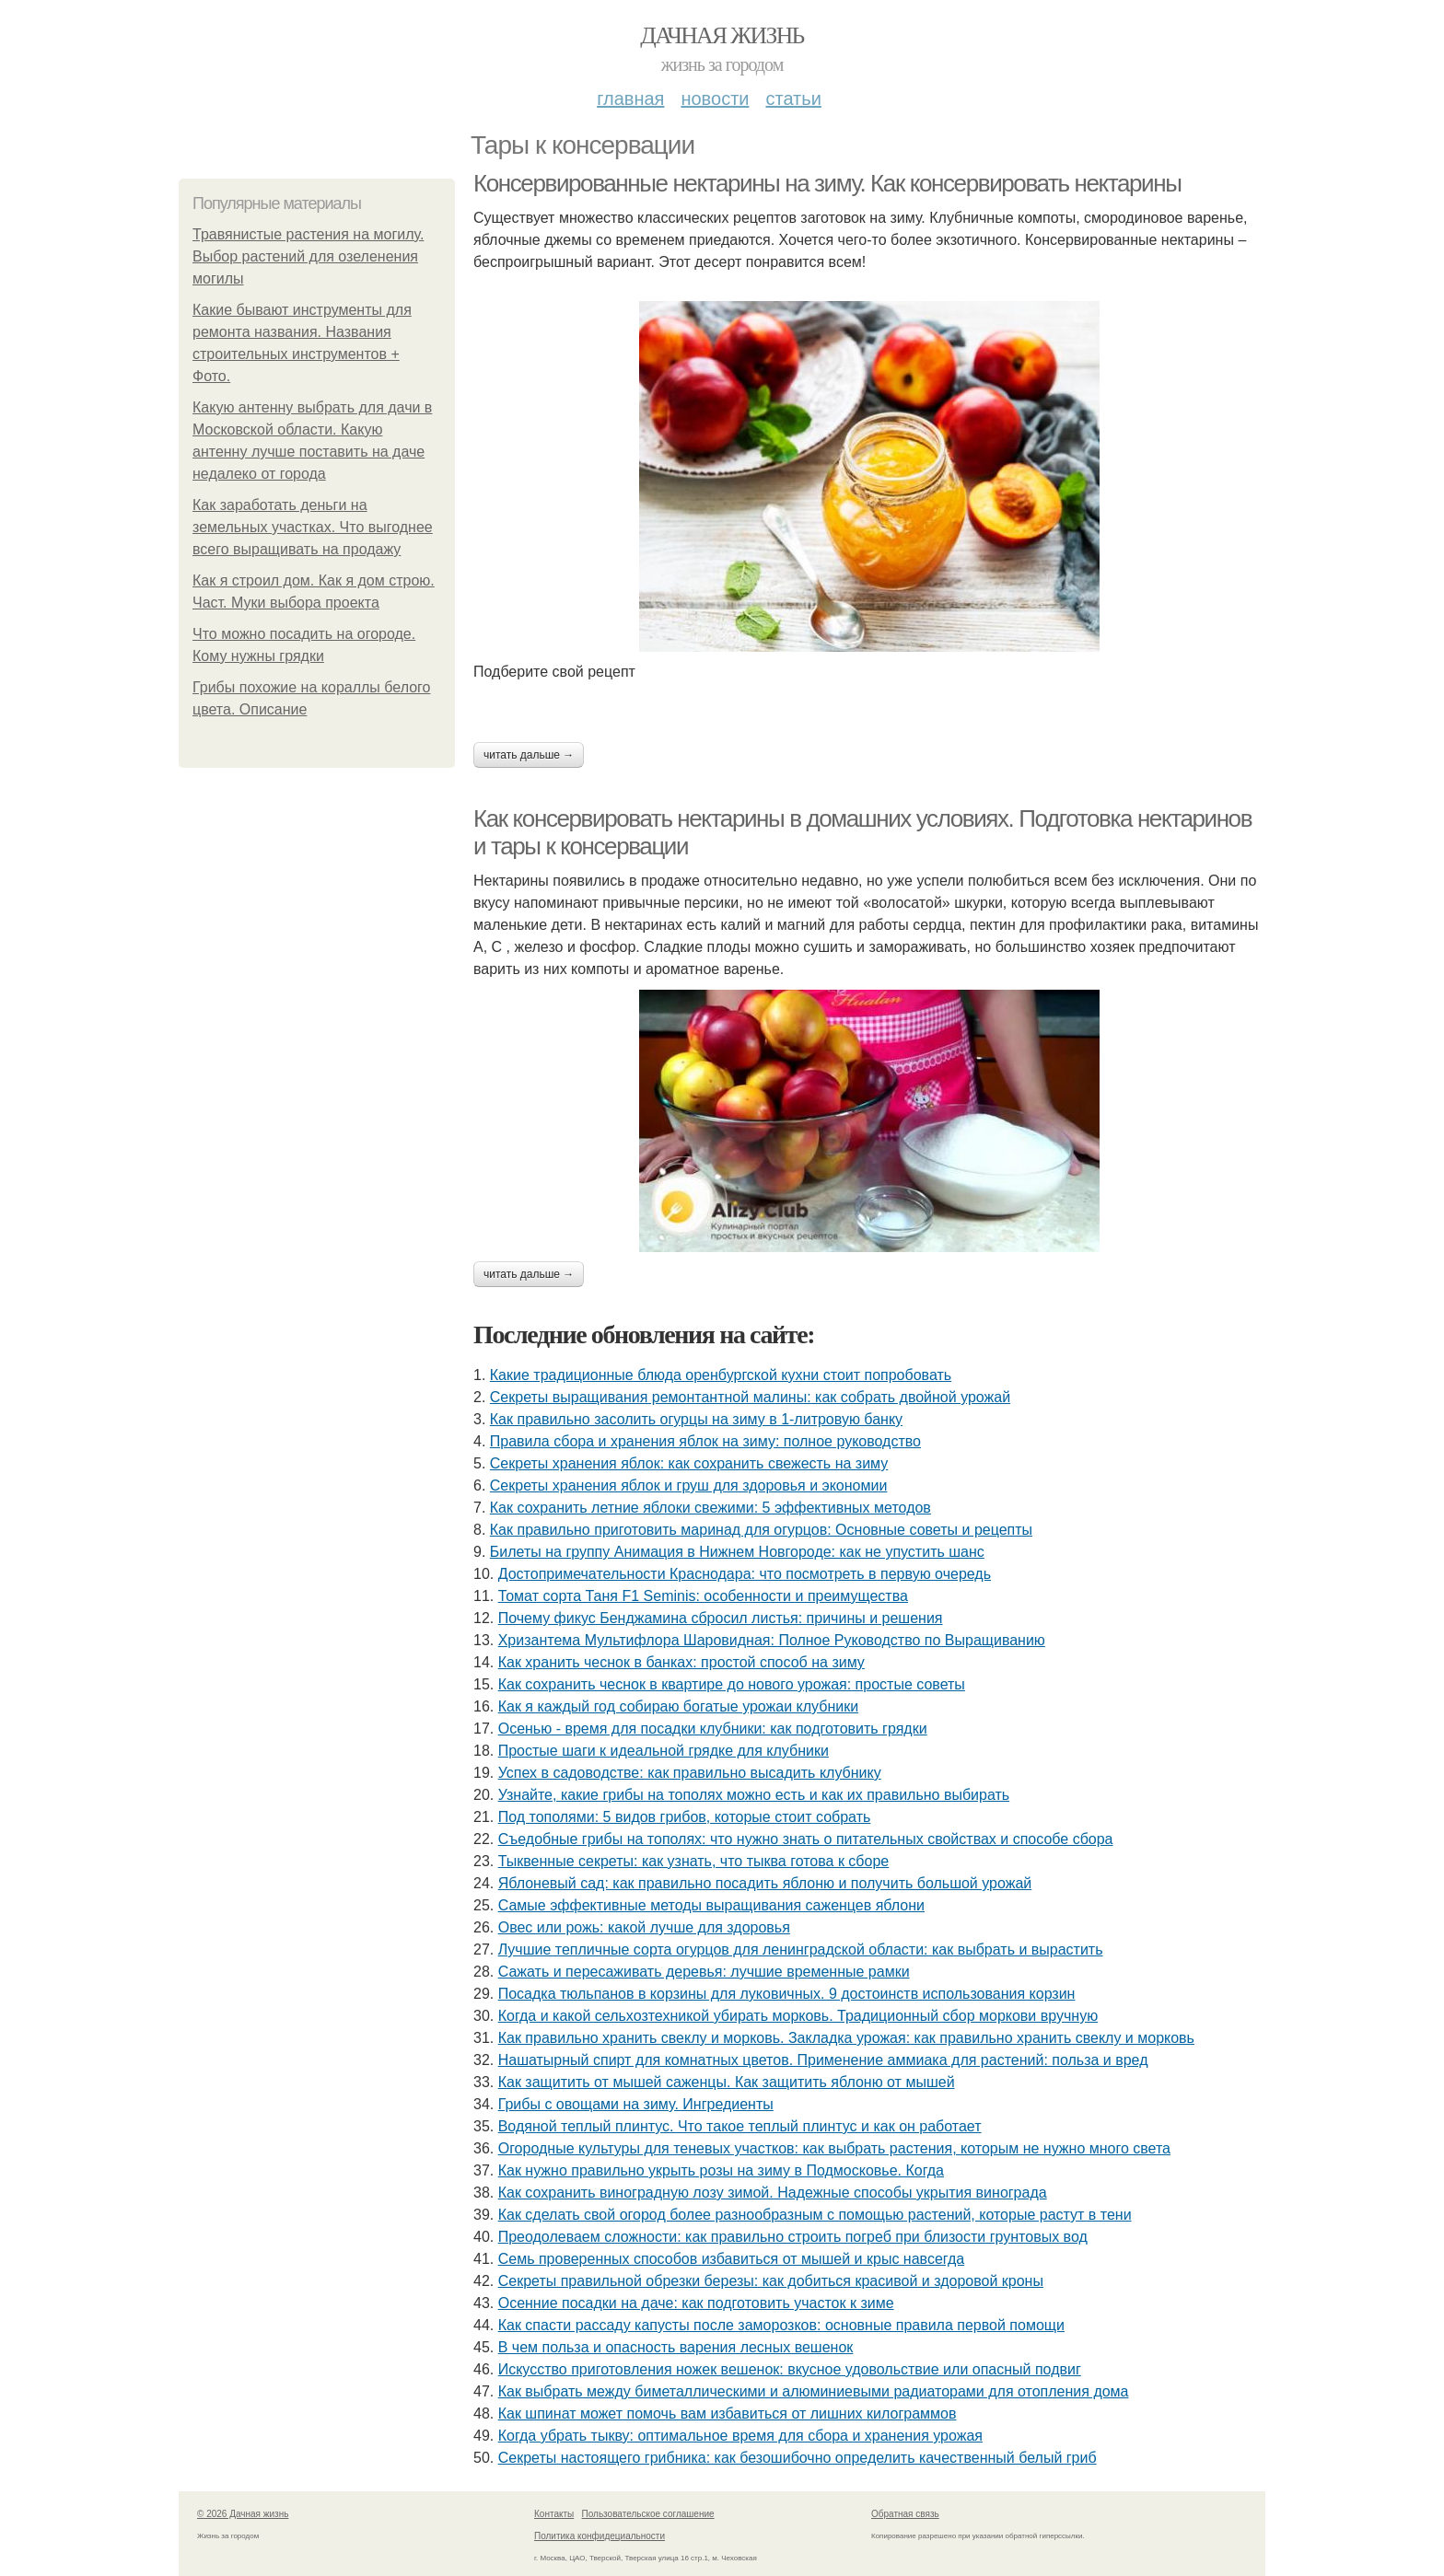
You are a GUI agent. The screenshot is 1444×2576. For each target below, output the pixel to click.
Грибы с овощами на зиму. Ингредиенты (636, 2104)
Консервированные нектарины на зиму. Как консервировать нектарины (827, 183)
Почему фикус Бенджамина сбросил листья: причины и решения (720, 1618)
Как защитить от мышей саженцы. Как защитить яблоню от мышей (726, 2082)
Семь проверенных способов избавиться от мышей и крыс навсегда (731, 2259)
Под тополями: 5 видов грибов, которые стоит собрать (684, 1817)
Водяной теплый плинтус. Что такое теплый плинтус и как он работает (740, 2126)
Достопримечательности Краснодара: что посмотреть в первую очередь (744, 1574)
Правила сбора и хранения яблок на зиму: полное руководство (705, 1441)
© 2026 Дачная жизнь (242, 2514)
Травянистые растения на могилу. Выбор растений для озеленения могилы (308, 256)
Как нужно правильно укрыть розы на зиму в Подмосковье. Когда (721, 2170)
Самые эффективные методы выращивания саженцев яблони (711, 1905)
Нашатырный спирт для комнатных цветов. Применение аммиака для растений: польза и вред (823, 2060)
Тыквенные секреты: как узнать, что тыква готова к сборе (694, 1861)
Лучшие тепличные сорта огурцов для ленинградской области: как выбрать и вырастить (800, 1949)
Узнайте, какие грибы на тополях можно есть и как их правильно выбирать (753, 1795)
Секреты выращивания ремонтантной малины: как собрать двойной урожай (750, 1397)
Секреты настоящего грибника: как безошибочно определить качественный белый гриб (797, 2458)
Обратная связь (905, 2514)
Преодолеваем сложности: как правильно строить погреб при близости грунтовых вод (793, 2237)
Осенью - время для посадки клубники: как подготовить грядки (712, 1728)
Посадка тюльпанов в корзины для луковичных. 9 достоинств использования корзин (787, 1994)
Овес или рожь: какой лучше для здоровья (644, 1927)
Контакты (554, 2514)
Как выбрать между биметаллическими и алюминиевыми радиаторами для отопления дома (813, 2391)
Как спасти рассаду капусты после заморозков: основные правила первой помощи (781, 2325)
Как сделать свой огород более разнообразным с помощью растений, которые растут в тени (815, 2214)
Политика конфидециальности (599, 2536)
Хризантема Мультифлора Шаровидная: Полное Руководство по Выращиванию (771, 1640)
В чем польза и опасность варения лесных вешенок (676, 2347)
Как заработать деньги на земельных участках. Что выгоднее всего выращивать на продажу (312, 527)
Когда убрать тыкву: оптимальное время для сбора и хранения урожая (740, 2435)
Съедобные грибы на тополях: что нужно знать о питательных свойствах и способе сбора (805, 1839)
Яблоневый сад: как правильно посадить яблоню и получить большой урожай (765, 1883)
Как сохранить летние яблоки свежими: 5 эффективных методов (710, 1507)
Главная (630, 98)
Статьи (793, 98)
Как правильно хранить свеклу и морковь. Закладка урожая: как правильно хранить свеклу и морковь (846, 2038)
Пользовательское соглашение (648, 2514)
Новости (715, 98)
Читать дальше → (528, 754)
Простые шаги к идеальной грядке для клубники (663, 1750)
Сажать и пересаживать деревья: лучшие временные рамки (704, 1971)
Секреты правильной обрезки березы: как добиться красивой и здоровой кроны (770, 2281)
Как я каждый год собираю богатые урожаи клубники (678, 1706)
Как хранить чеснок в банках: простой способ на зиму (681, 1662)
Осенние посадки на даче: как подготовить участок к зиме (696, 2303)
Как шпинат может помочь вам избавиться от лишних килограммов (727, 2413)
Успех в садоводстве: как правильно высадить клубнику (689, 1773)
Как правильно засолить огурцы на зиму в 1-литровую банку (696, 1419)
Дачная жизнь (721, 35)
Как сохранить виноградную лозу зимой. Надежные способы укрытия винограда (772, 2192)
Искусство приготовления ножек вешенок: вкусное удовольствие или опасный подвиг (789, 2369)
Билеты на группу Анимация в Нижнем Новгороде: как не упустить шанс (737, 1552)
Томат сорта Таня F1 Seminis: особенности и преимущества (703, 1596)
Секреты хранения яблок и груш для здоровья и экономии (689, 1485)
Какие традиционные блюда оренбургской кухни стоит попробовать (720, 1375)
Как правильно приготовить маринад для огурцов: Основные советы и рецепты (761, 1529)
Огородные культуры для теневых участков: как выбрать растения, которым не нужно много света (834, 2148)
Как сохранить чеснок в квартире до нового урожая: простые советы (731, 1684)
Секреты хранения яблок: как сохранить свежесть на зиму (689, 1463)
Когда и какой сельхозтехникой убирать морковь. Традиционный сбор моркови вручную (798, 2016)
